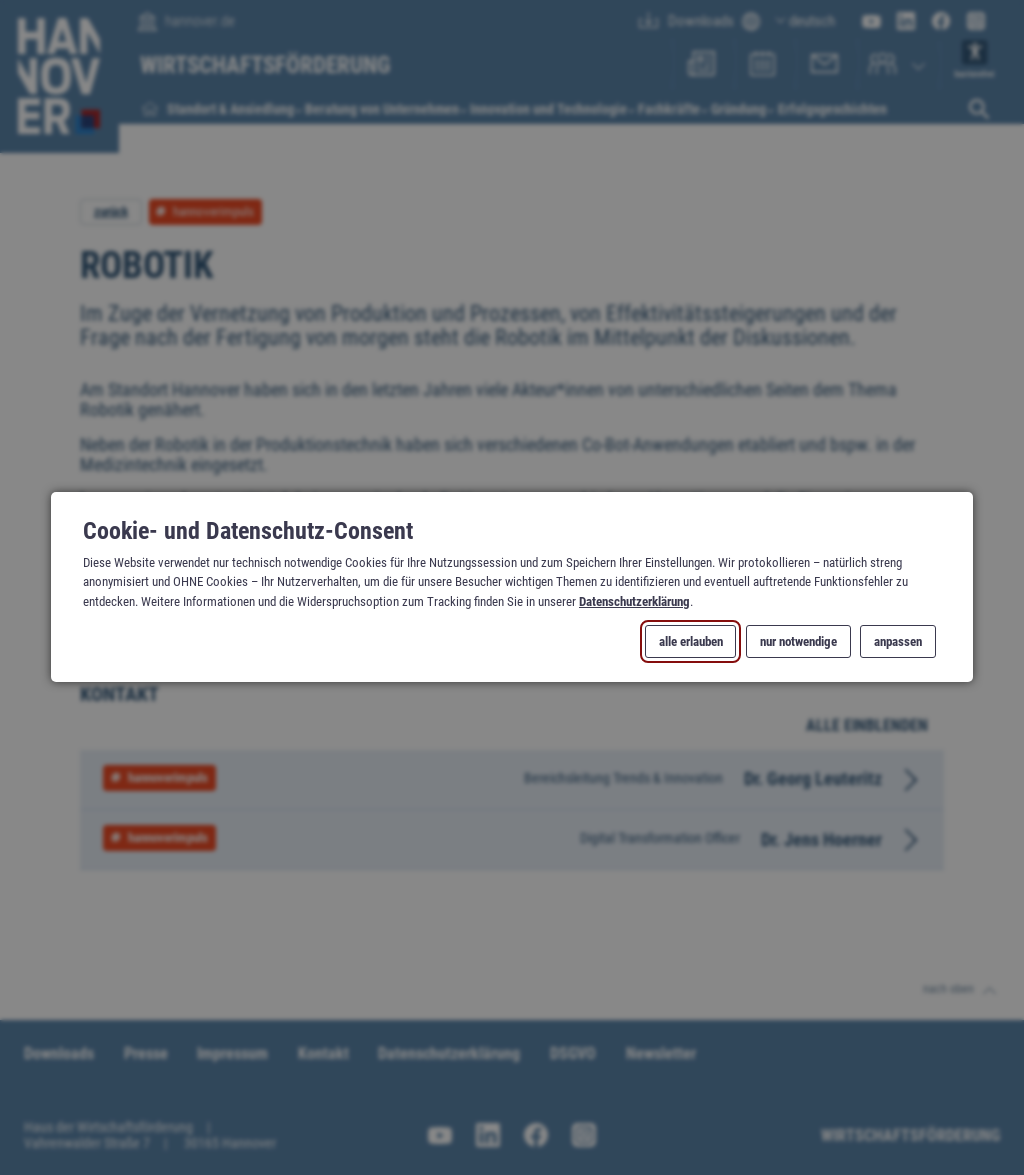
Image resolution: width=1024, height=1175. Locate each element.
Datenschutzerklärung (634, 601)
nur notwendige (798, 642)
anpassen (898, 642)
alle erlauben (691, 642)
